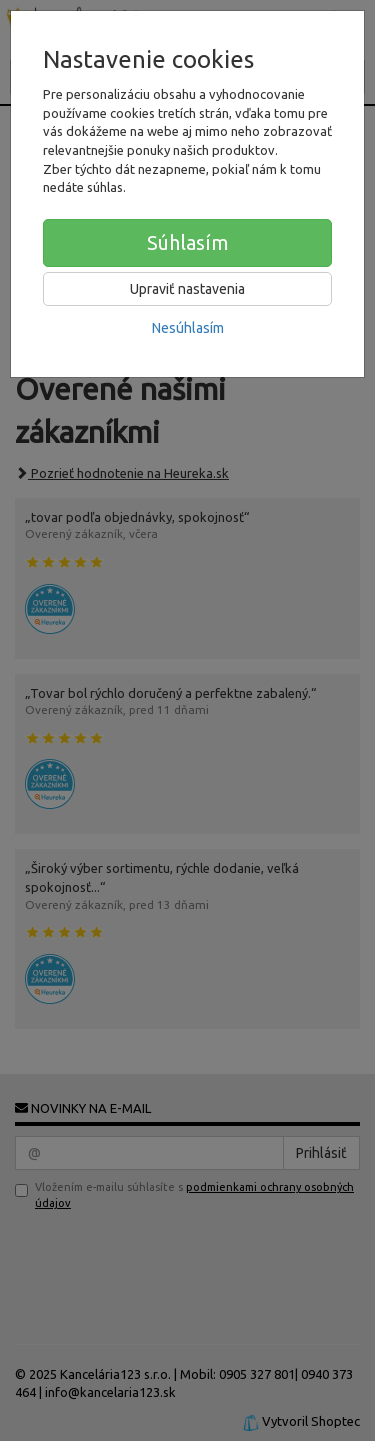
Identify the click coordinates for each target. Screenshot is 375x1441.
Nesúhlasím (188, 328)
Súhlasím (188, 242)
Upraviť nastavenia (187, 289)
